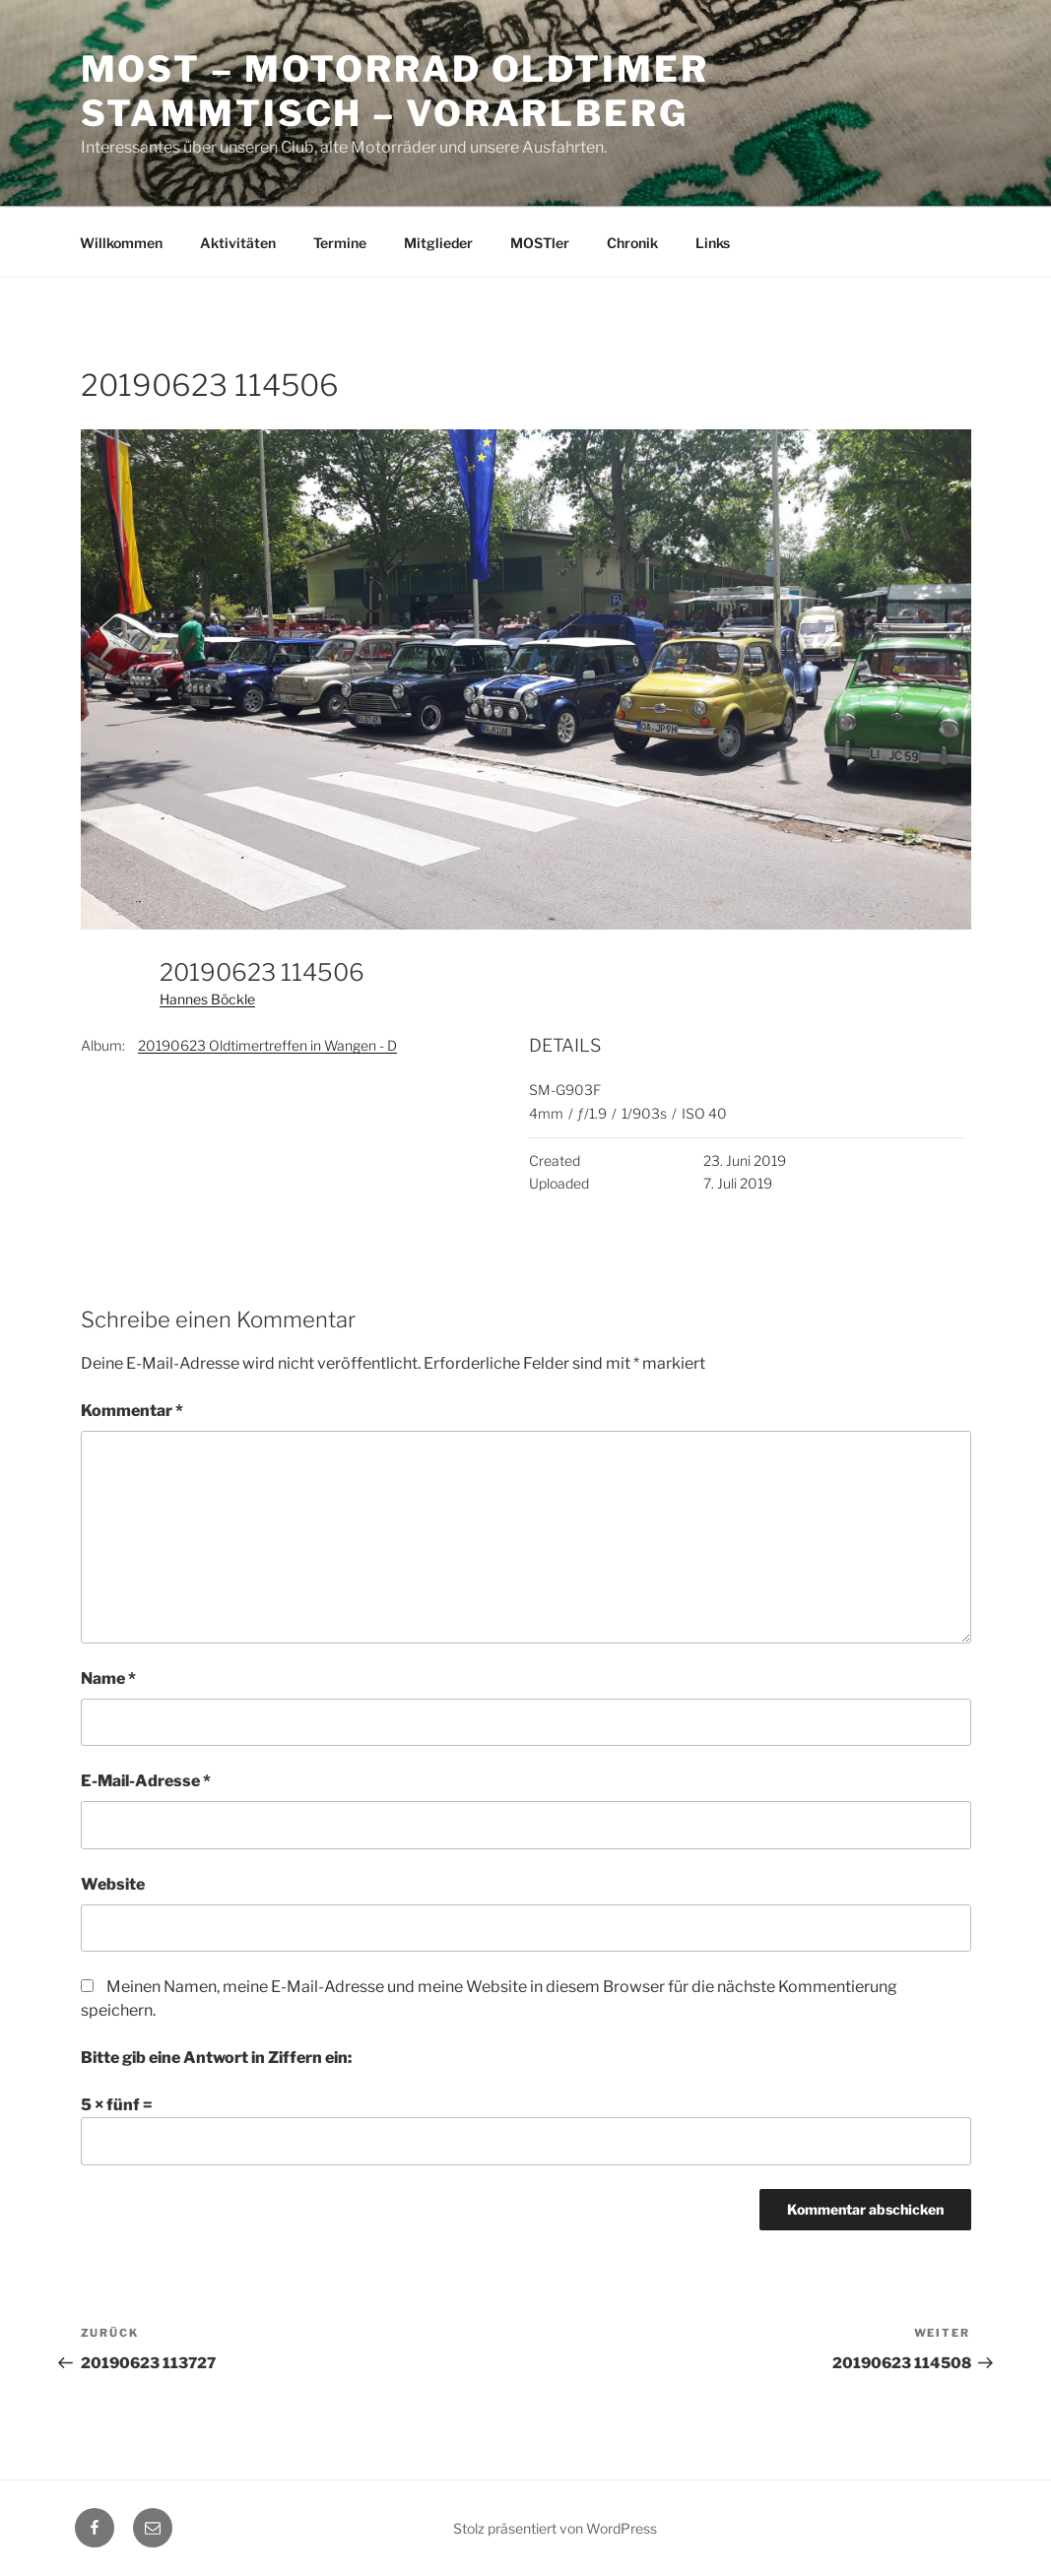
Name (108, 1678)
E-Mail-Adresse (146, 1780)
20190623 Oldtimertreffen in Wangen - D (267, 1045)
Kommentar (132, 1410)
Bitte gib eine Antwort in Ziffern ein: (216, 2057)
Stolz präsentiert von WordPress (555, 2528)
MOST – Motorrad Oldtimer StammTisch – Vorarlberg (395, 91)
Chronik (632, 242)
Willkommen (121, 242)
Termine (339, 242)
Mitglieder (438, 242)
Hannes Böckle (207, 999)
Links (712, 242)
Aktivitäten (238, 242)
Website (113, 1884)
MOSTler (539, 242)
